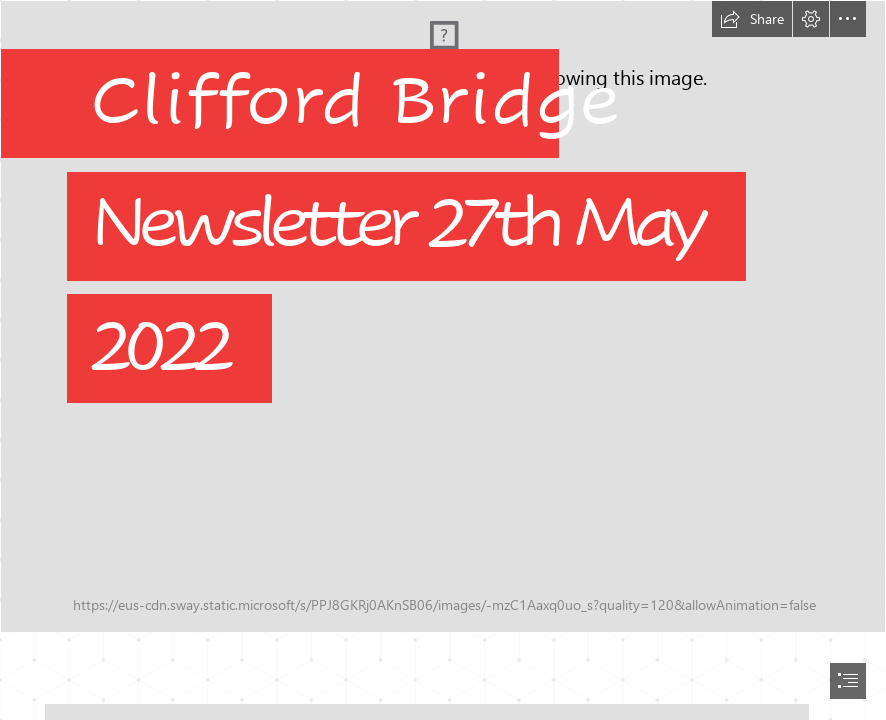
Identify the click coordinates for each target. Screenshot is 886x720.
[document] (443, 360)
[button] (752, 19)
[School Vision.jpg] (443, 316)
